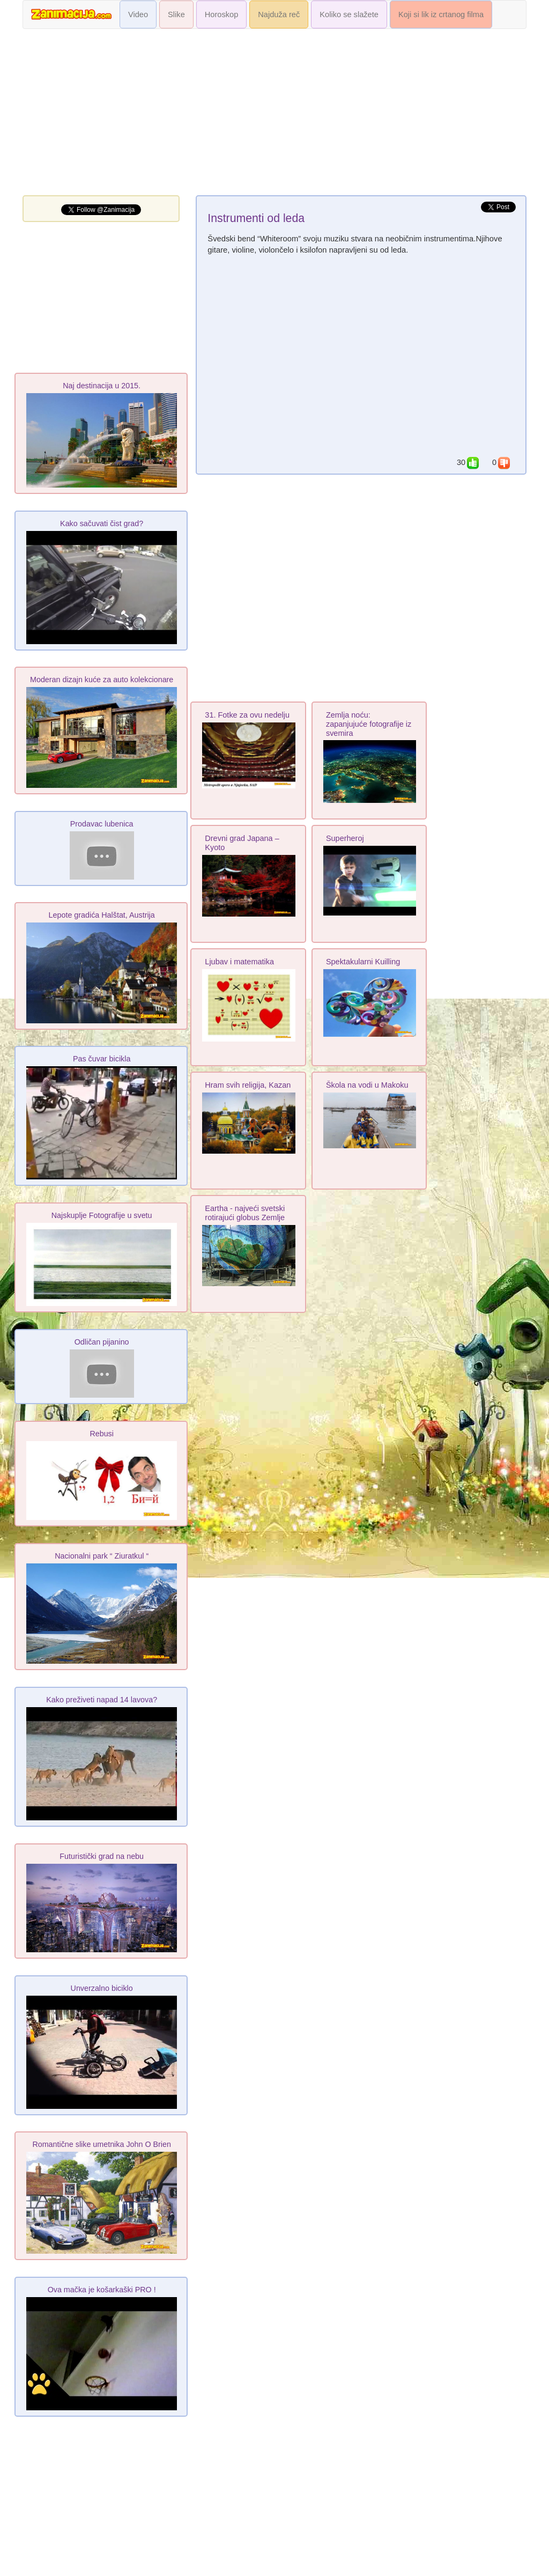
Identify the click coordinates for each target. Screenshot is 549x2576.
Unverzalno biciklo (102, 1988)
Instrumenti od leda (256, 218)
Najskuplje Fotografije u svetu (101, 1215)
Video (138, 14)
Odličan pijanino (102, 1342)
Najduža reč (279, 14)
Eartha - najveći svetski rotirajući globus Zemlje (245, 1213)
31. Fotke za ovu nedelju (247, 715)
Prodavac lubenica (101, 824)
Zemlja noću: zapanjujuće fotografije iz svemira (368, 724)
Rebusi (102, 1433)
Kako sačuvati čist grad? (101, 523)
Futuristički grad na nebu (102, 1856)
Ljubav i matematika (239, 961)
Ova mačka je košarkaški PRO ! (102, 2289)
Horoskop (222, 14)
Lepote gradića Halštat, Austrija (102, 915)
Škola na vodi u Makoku (367, 1085)
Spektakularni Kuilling (363, 961)
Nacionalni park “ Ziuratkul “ (102, 1556)
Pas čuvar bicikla (101, 1058)
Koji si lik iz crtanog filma (441, 14)
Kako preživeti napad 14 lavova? (101, 1699)
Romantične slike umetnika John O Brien (101, 2144)
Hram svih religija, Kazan (248, 1085)
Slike (176, 14)
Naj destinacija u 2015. (101, 385)
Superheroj (345, 838)
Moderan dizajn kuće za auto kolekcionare (101, 679)
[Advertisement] (274, 115)
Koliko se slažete (349, 14)
